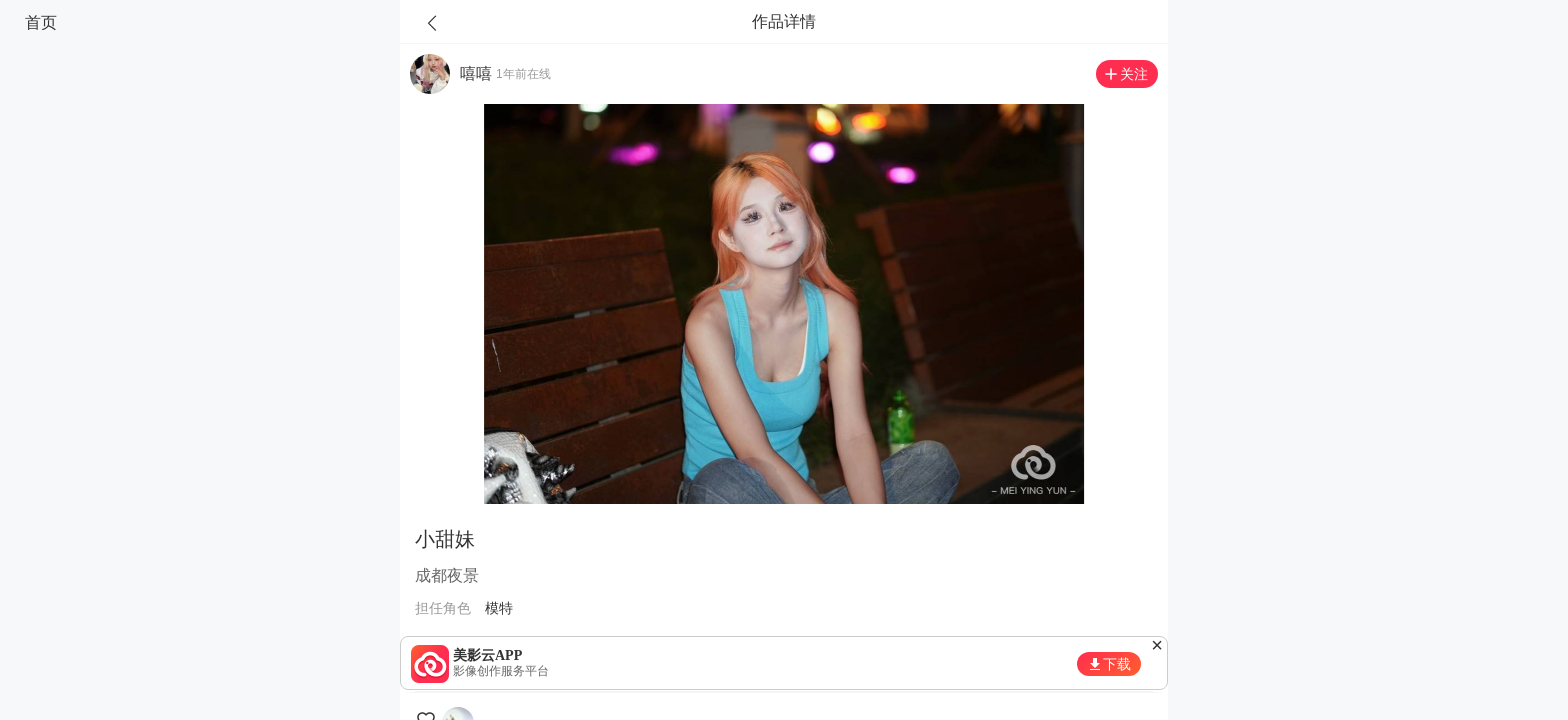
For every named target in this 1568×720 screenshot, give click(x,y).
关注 (1134, 74)
